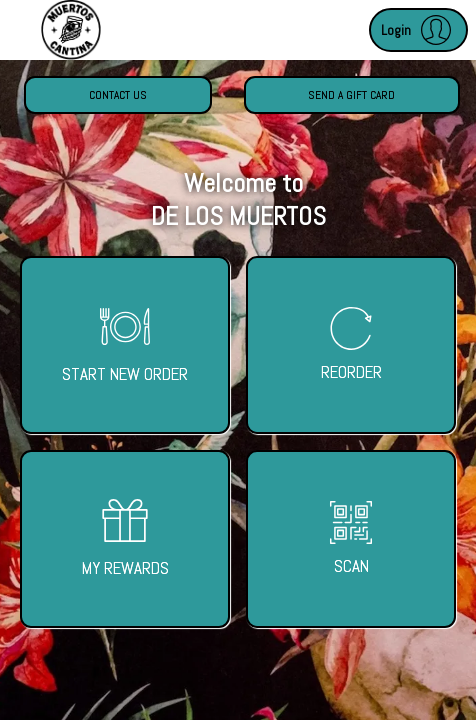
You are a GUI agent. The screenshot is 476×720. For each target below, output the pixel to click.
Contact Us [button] (118, 95)
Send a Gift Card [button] (351, 95)
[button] (418, 30)
